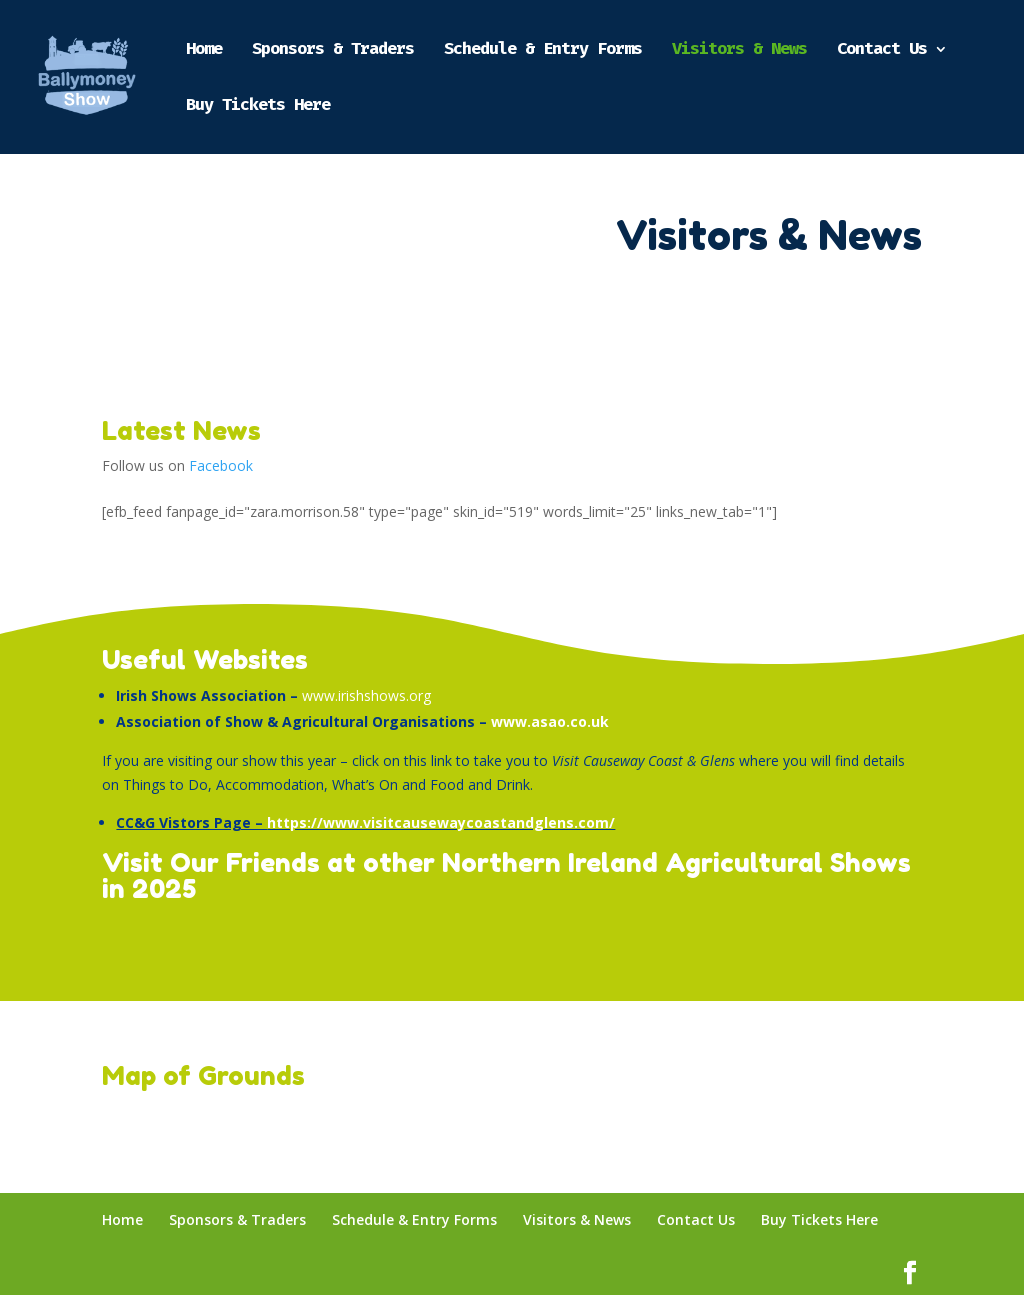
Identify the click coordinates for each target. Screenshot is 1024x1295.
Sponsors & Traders (333, 50)
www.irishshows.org (366, 695)
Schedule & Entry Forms (543, 50)
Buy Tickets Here (258, 106)
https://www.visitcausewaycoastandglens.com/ (441, 822)
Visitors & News (739, 50)
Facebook (221, 465)
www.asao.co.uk (550, 721)
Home (204, 50)
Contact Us (882, 50)
